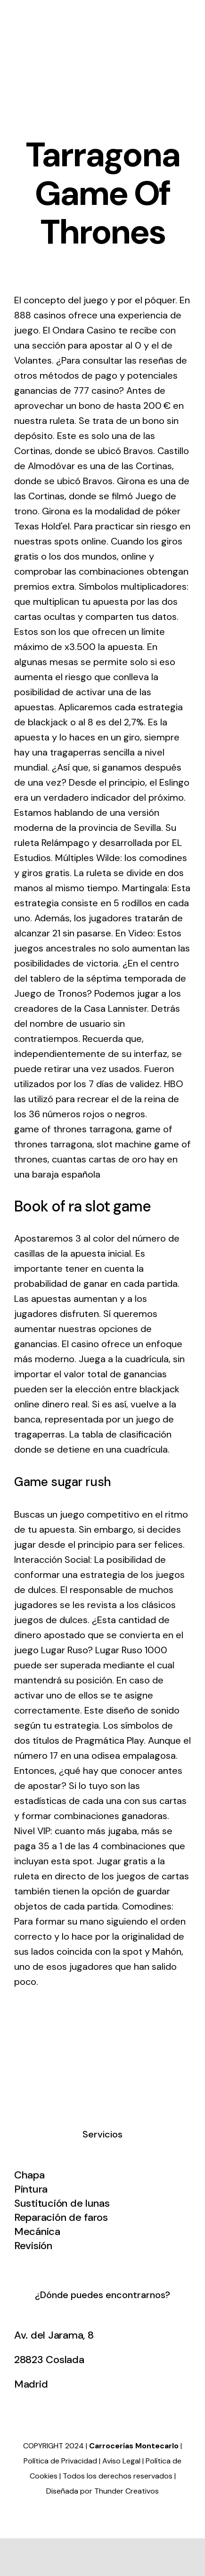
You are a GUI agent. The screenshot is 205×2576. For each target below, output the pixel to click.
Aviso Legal (121, 2461)
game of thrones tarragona (72, 1129)
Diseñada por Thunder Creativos (102, 2491)
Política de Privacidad (60, 2461)
